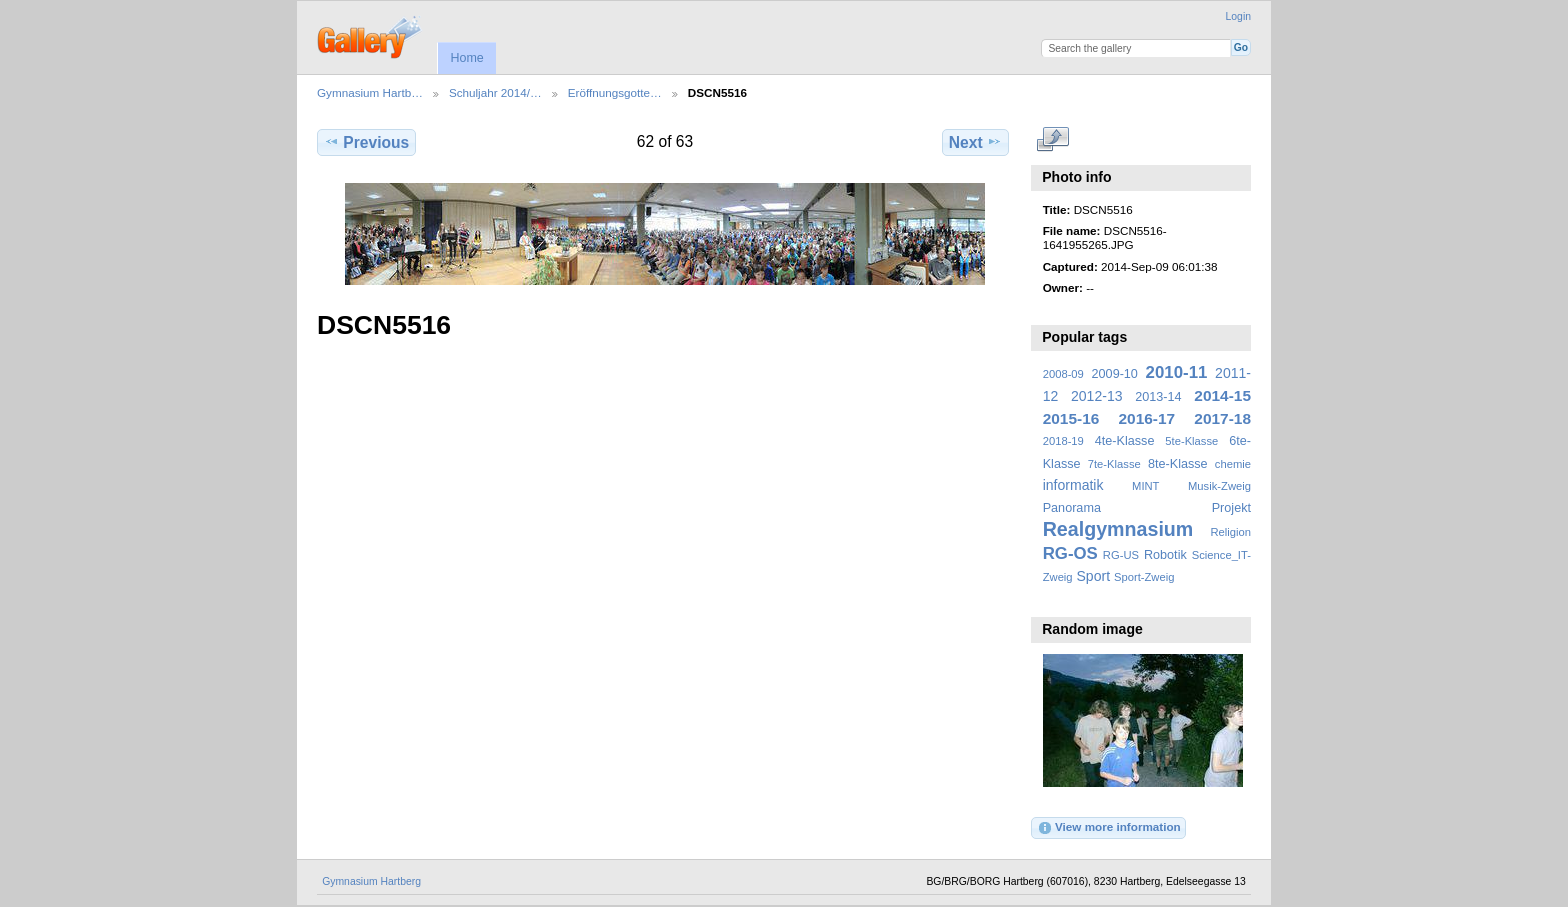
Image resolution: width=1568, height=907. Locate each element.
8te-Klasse (1178, 464)
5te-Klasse (1191, 441)
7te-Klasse (1114, 464)
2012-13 (1097, 396)
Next (975, 142)
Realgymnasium (1118, 529)
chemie (1233, 464)
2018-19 (1063, 441)
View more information (1109, 828)
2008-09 (1063, 374)
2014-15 (1222, 395)
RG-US (1121, 555)
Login (1238, 16)
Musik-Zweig (1219, 486)
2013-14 (1158, 397)
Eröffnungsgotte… (615, 92)
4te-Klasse (1125, 441)
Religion (1230, 532)
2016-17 (1147, 418)
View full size (1053, 140)
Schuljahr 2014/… (495, 92)
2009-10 (1115, 374)
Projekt (1231, 508)
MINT (1145, 486)
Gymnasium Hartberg (371, 881)
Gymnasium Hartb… (370, 92)
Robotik (1165, 555)
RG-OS (1070, 553)
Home (466, 58)
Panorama (1072, 508)
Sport (1094, 576)
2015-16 (1071, 418)
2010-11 (1177, 372)
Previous (366, 142)
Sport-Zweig (1144, 577)
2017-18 (1222, 418)
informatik (1073, 485)
